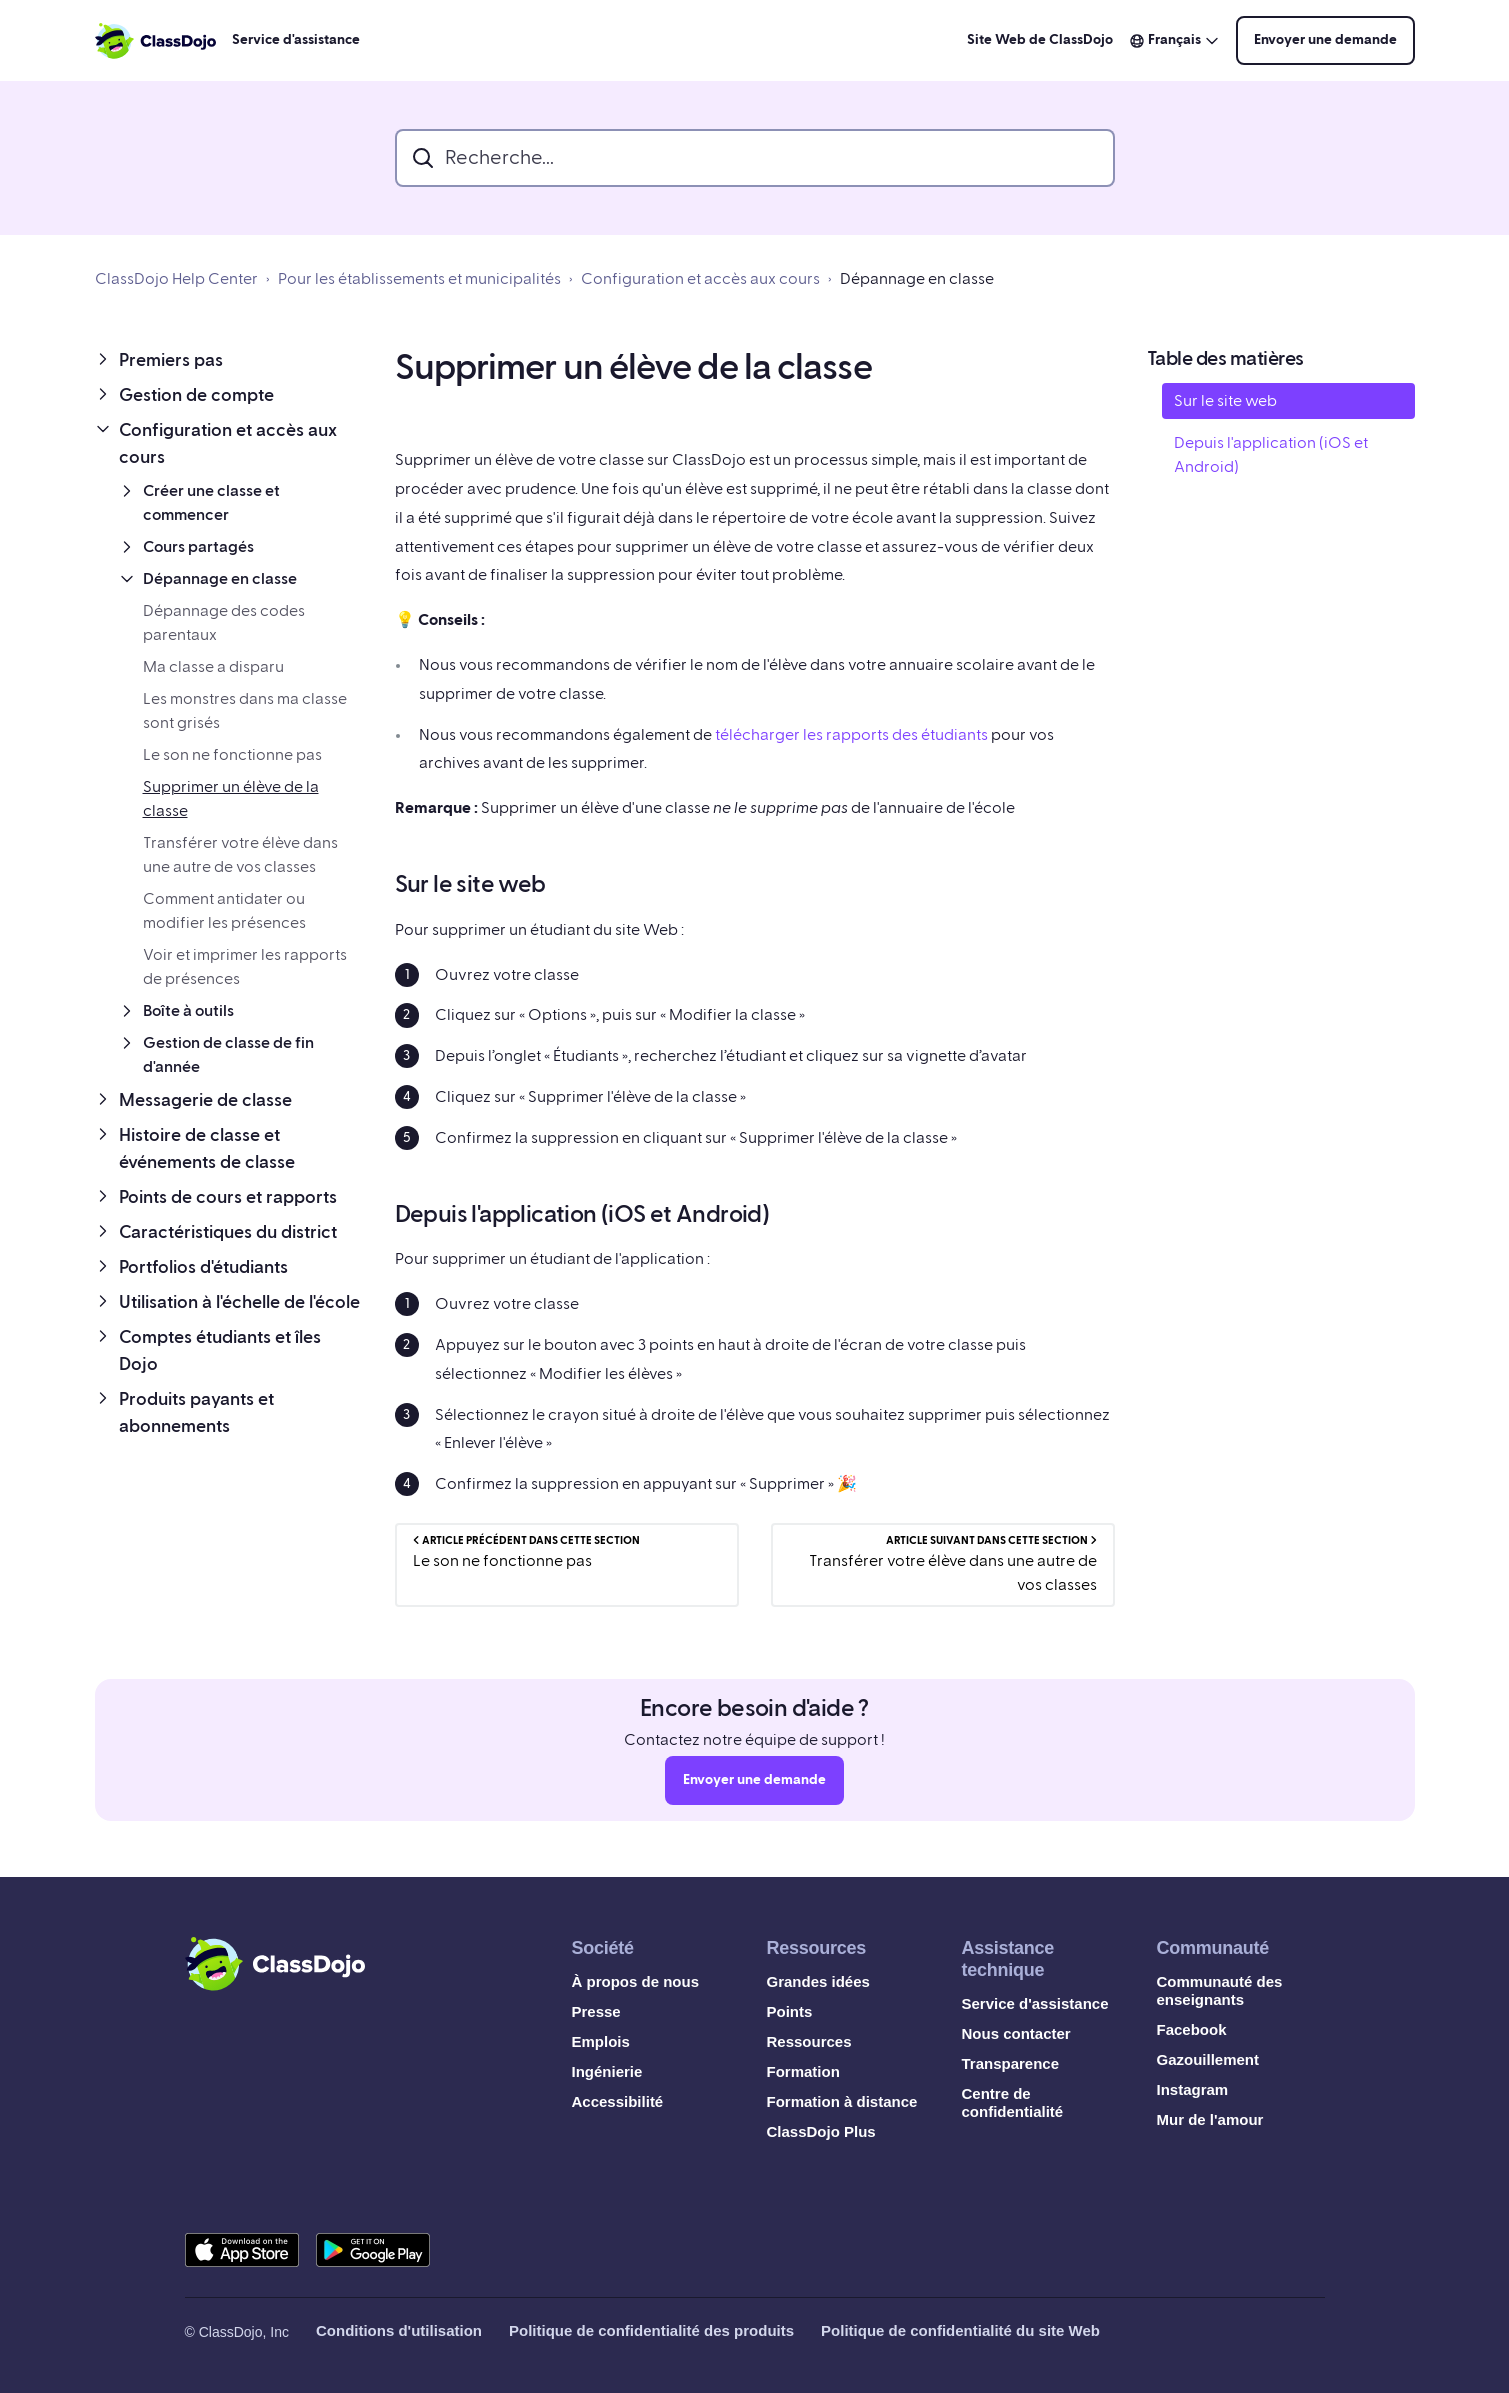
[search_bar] (755, 158)
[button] (229, 360)
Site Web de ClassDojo (1040, 40)
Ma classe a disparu (213, 667)
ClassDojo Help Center (176, 279)
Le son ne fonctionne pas (232, 755)
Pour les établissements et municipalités (419, 279)
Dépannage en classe (917, 279)
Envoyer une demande (1325, 40)
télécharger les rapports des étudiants (851, 735)
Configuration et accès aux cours (700, 279)
